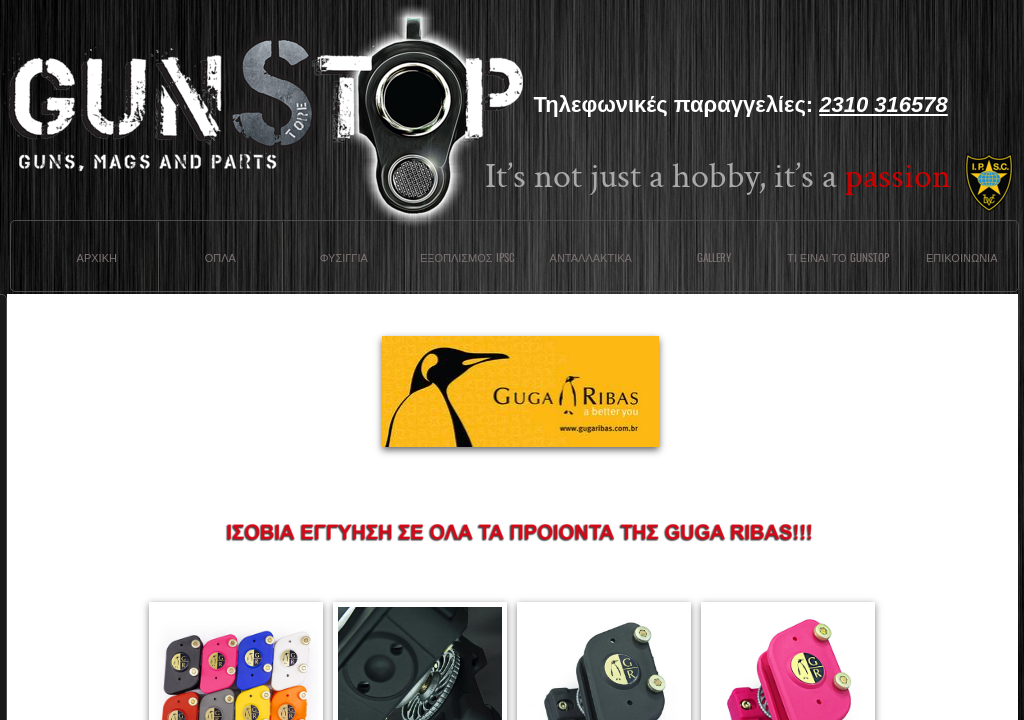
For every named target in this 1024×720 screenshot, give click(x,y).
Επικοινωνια (961, 257)
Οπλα (220, 257)
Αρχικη (97, 257)
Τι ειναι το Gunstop (838, 257)
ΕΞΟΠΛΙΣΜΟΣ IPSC (467, 257)
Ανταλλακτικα (591, 257)
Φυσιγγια (344, 257)
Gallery (714, 257)
